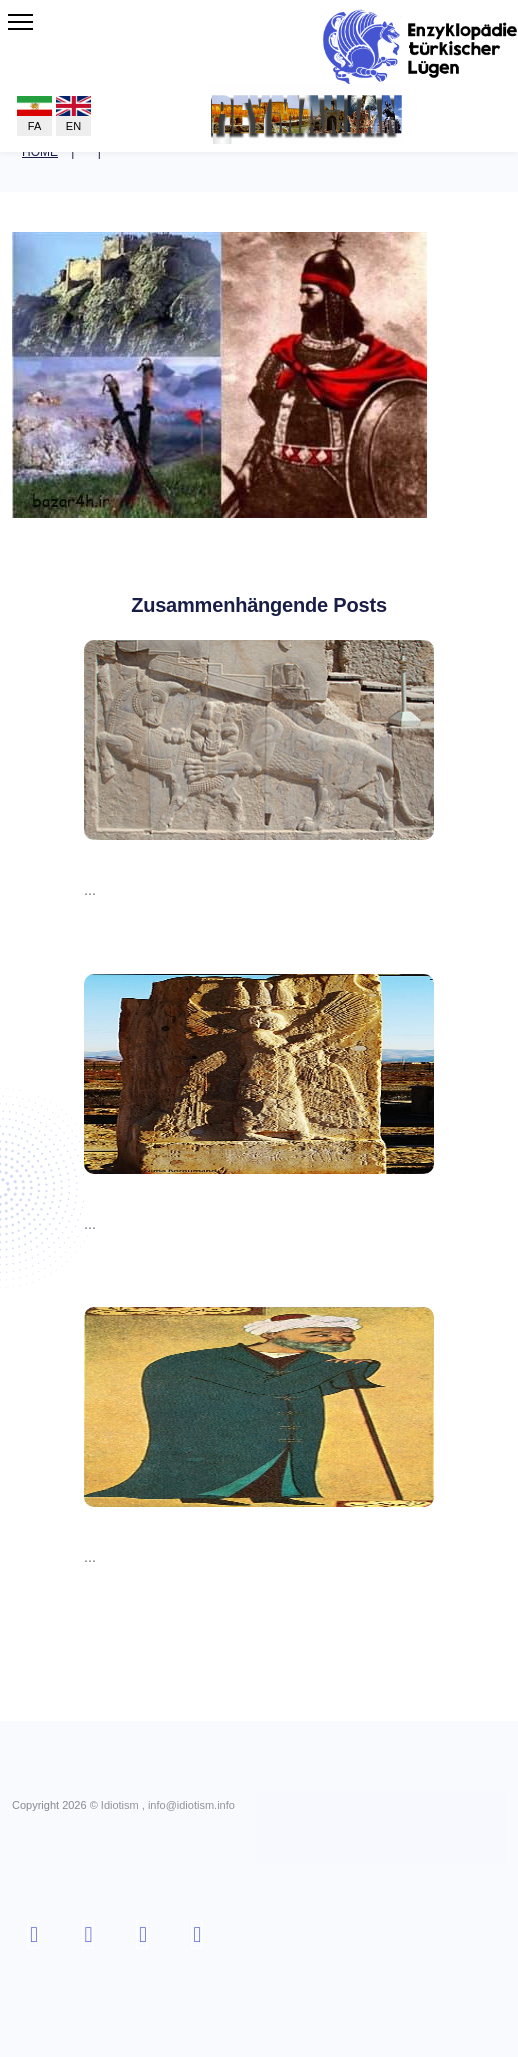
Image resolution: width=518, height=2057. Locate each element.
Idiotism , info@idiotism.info (168, 1805)
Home (40, 152)
